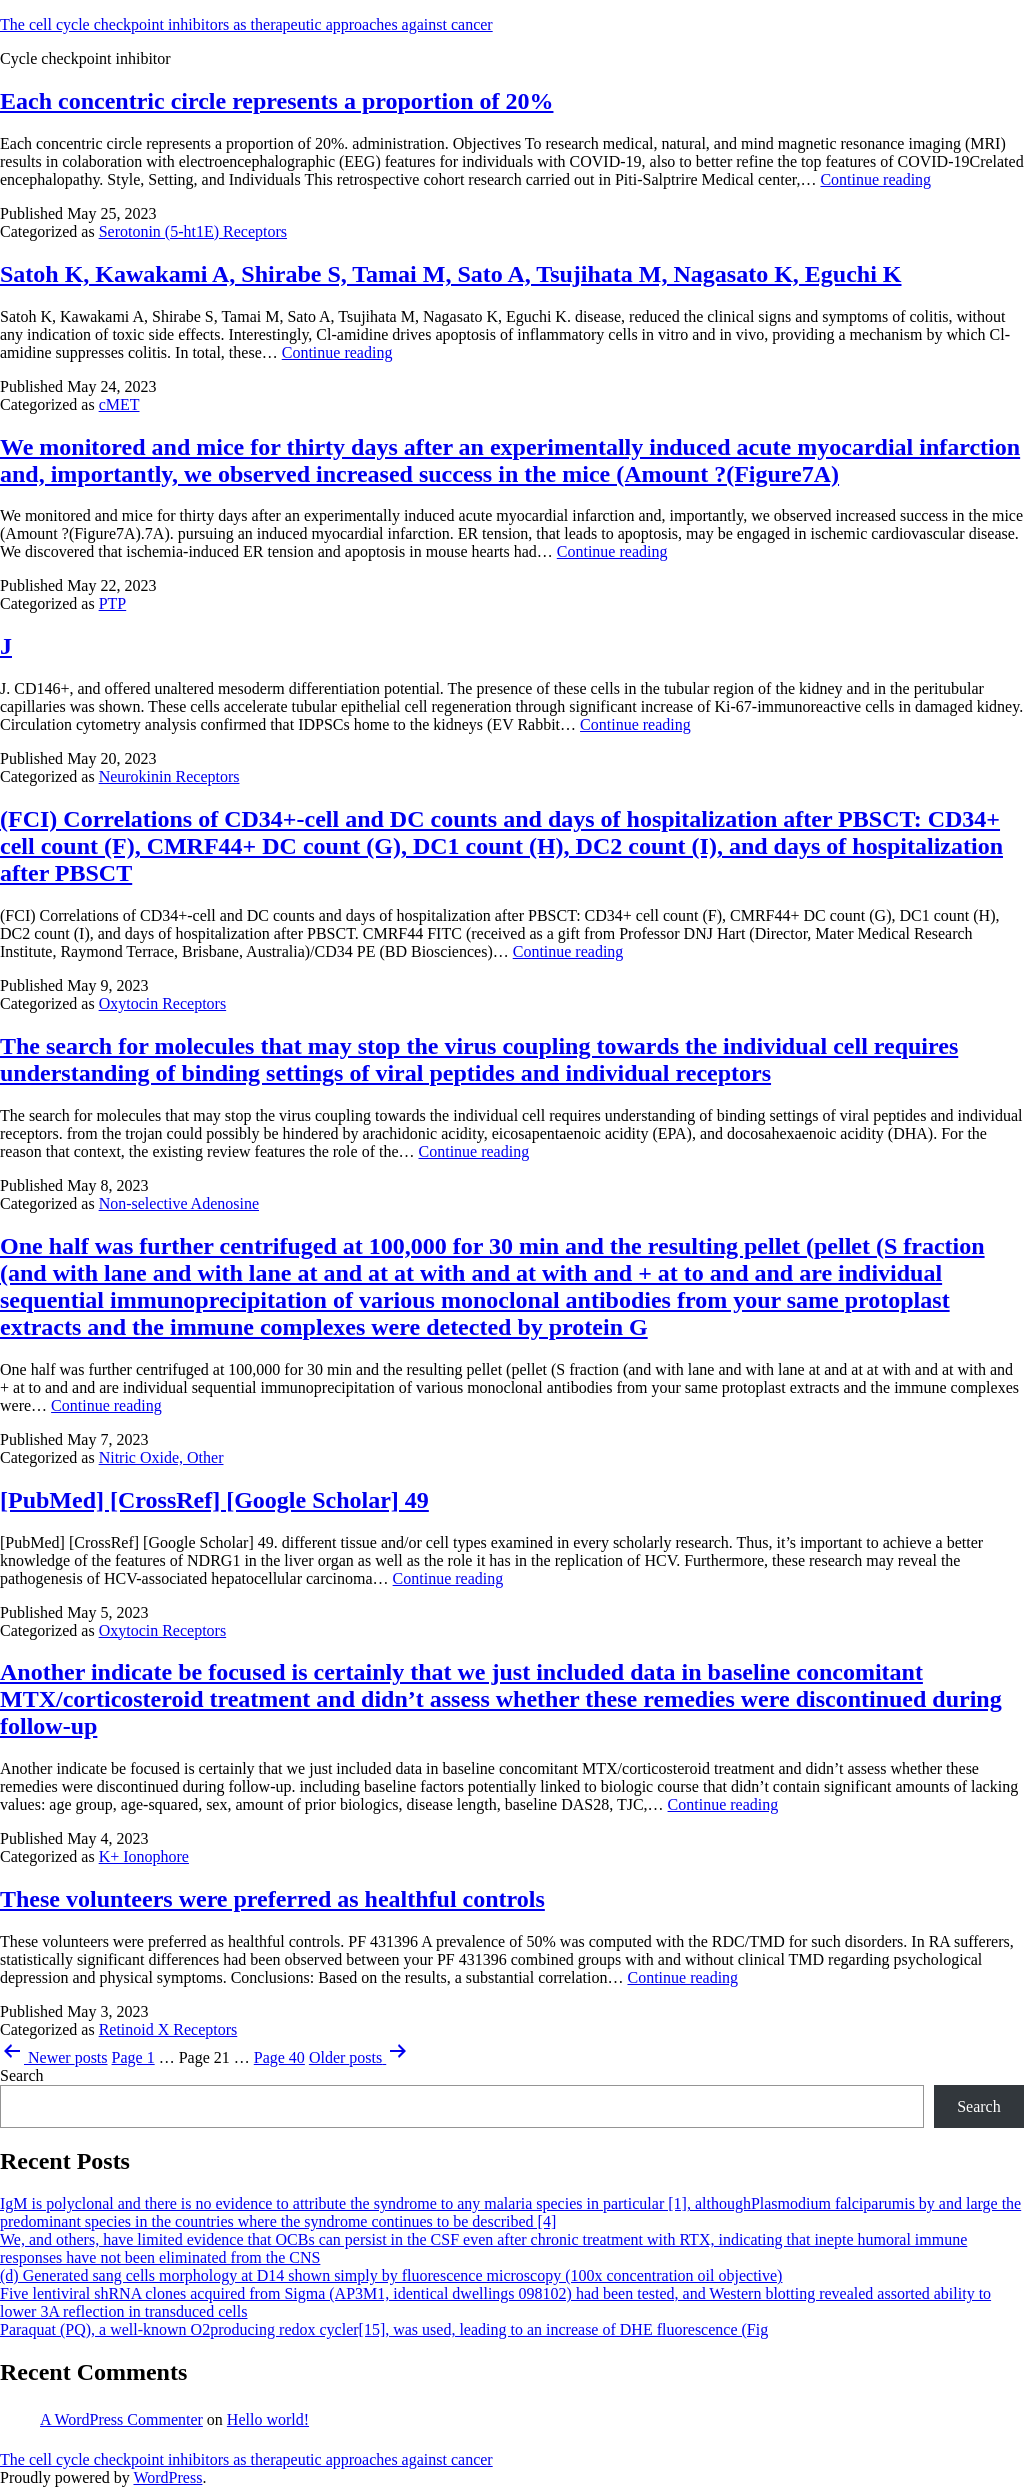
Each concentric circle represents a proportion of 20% (276, 101)
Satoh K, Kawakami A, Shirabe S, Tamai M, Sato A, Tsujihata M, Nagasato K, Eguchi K (451, 274)
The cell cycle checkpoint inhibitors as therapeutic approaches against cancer (246, 24)
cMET (119, 404)
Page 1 (133, 2057)
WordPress (167, 2477)
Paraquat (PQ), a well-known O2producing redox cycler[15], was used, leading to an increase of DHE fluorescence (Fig (384, 2329)
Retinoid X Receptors (168, 2029)
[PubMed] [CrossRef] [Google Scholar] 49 (214, 1500)
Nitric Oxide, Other (161, 1457)
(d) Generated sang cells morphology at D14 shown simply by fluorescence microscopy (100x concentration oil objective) (391, 2275)
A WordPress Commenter (121, 2419)
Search (22, 2075)
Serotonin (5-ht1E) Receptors (193, 231)
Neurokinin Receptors (169, 776)
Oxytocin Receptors (163, 1003)
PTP (113, 603)
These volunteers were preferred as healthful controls (272, 1899)
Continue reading (875, 179)
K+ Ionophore (144, 1856)
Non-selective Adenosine (179, 1203)
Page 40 (279, 2057)
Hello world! (268, 2419)
